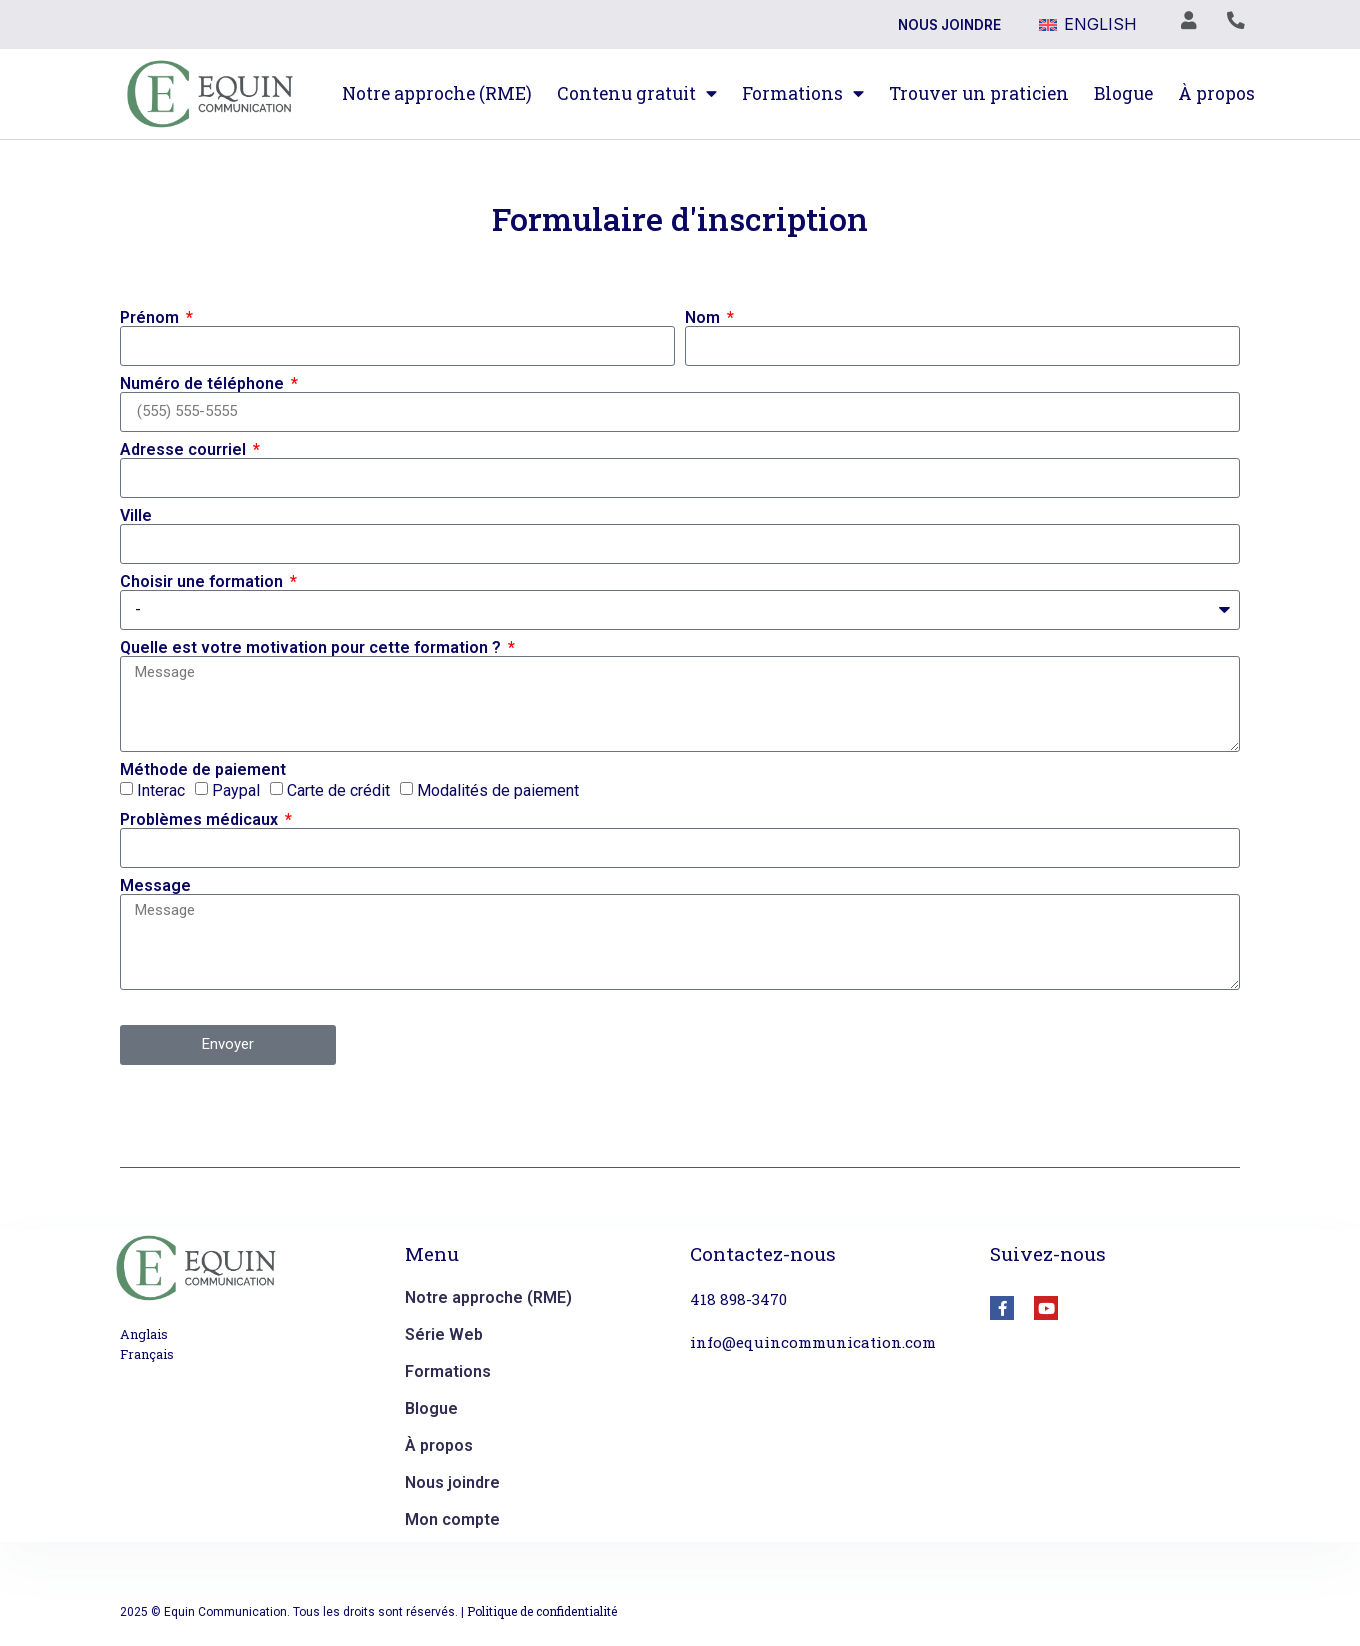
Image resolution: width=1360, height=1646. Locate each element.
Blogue (1123, 93)
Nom (704, 318)
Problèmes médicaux (201, 820)
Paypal (236, 789)
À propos (1216, 93)
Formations (803, 94)
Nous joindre (949, 25)
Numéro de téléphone (204, 384)
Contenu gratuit (637, 94)
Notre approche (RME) (437, 93)
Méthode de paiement (203, 770)
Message (155, 886)
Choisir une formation (203, 582)
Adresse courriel (185, 450)
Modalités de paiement (498, 789)
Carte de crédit (338, 789)
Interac (161, 789)
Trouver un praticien (979, 93)
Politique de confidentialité (542, 1611)
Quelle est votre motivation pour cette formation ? (312, 648)
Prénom (151, 318)
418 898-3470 (738, 1299)
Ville (136, 516)
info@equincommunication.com (813, 1342)
